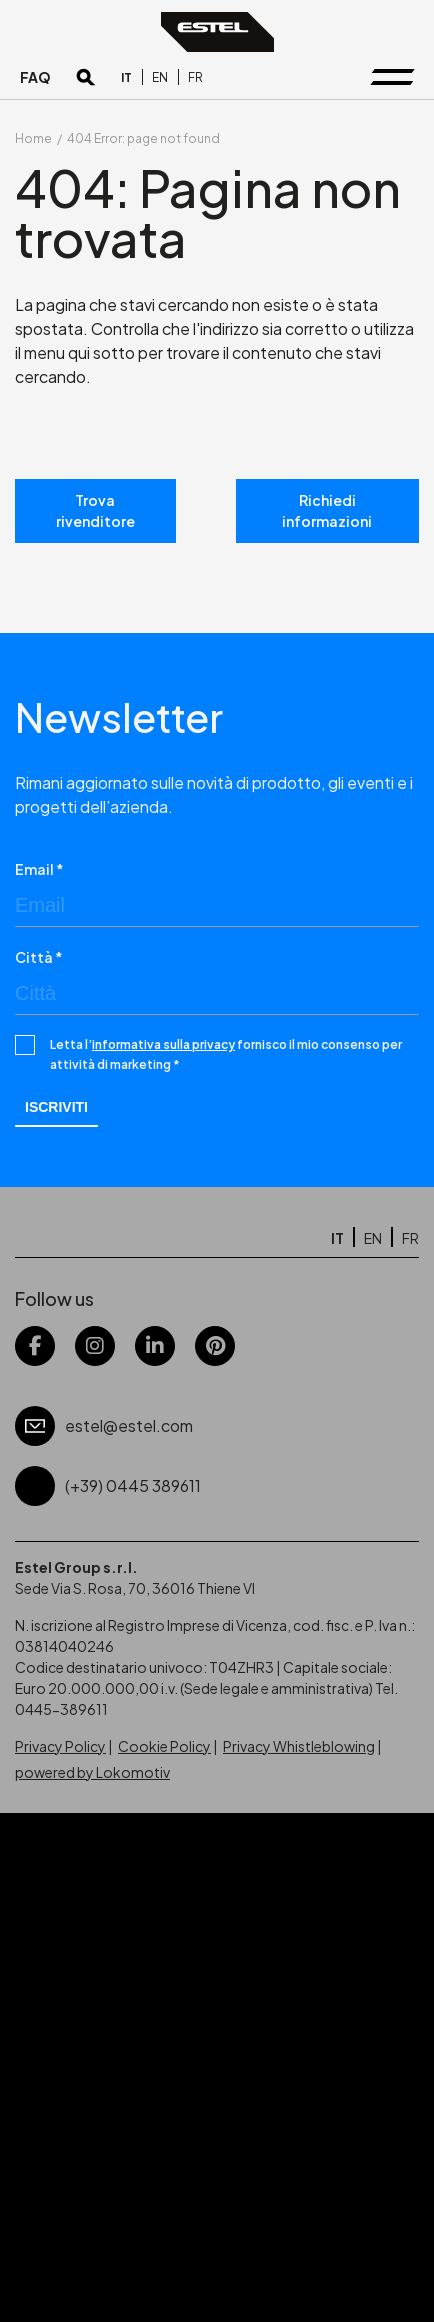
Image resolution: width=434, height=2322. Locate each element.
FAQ (35, 77)
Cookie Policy (164, 1746)
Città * (39, 957)
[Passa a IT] (126, 77)
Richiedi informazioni (327, 510)
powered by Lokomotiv (92, 1772)
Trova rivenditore (95, 510)
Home (33, 138)
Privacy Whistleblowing (299, 1746)
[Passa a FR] (195, 77)
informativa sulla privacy (163, 1044)
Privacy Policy (60, 1746)
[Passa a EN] (160, 77)
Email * (39, 869)
